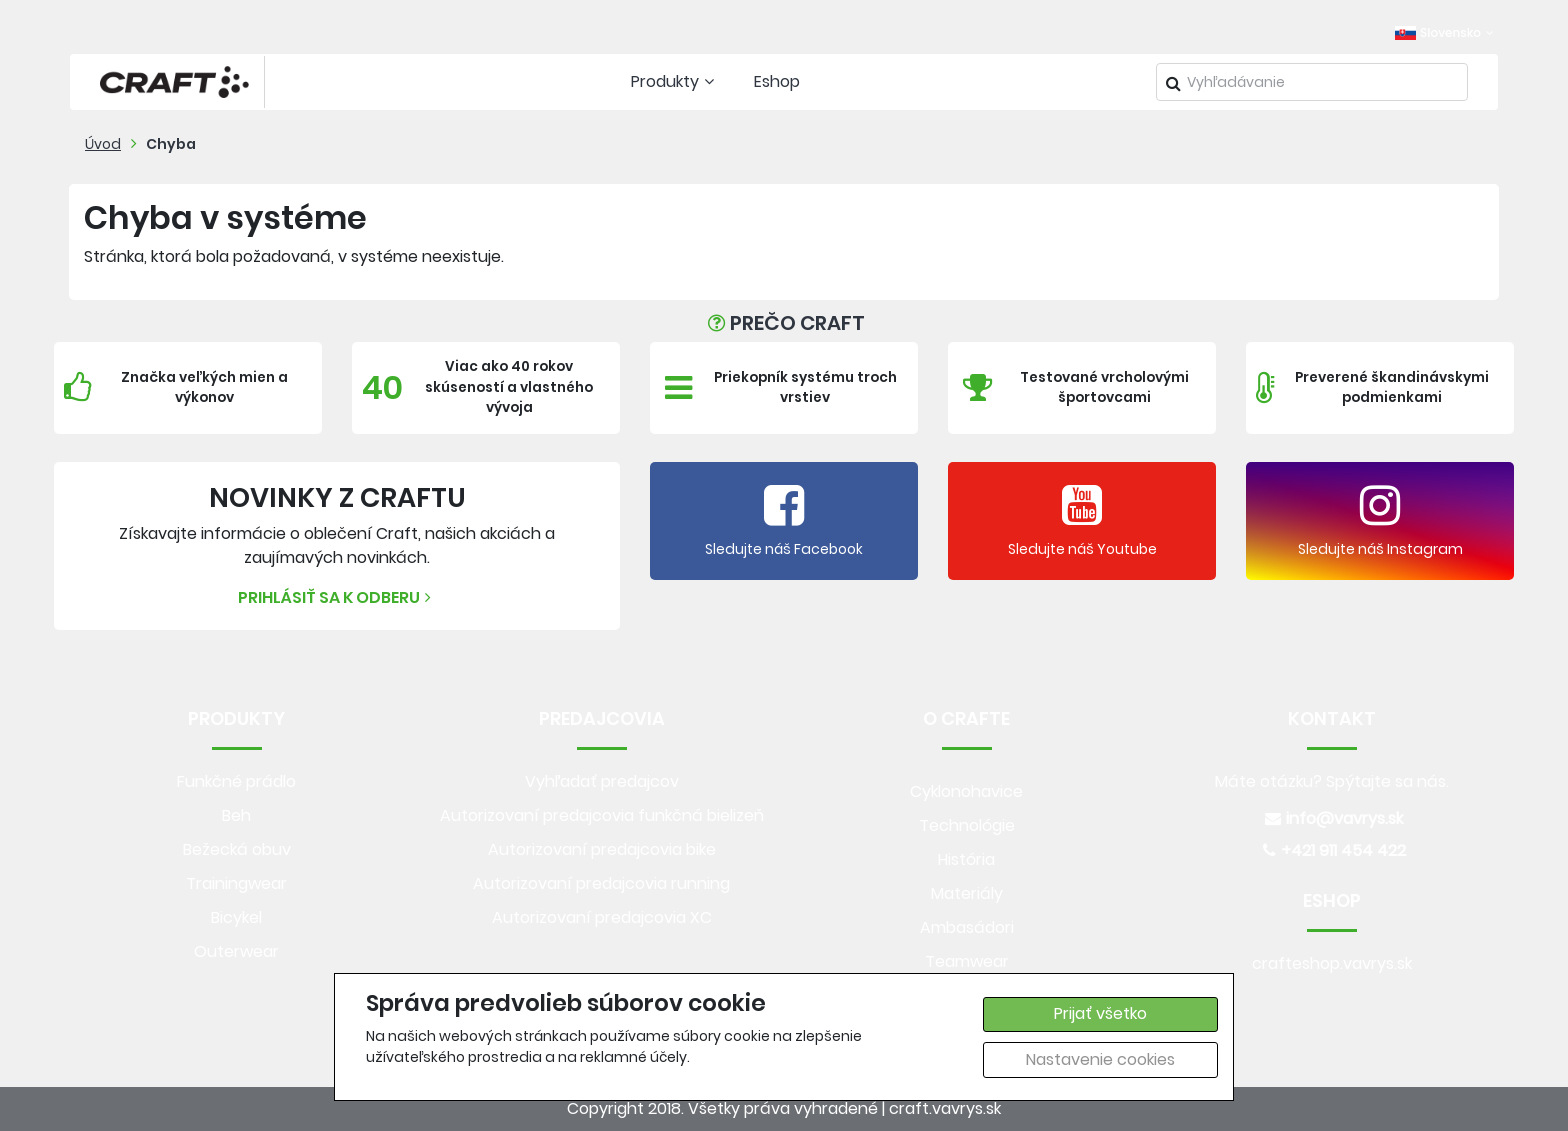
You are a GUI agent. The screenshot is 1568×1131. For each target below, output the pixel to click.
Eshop (777, 81)
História (966, 859)
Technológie (967, 825)
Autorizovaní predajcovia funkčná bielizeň (602, 815)
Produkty (675, 81)
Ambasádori (967, 927)
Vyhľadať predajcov (602, 781)
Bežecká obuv (237, 849)
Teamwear (967, 961)
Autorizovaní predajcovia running (601, 883)
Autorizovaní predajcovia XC (602, 917)
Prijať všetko (1100, 1013)
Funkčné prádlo (236, 781)
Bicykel (236, 917)
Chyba (171, 144)
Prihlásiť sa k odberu (337, 597)
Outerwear (236, 951)
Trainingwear (236, 883)
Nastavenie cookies (1100, 1059)
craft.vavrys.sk (945, 1108)
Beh (236, 815)
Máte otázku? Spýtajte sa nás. (1332, 781)
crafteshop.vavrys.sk (1332, 963)
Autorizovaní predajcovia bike (602, 849)
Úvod (103, 144)
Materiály (967, 893)
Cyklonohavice (966, 791)
